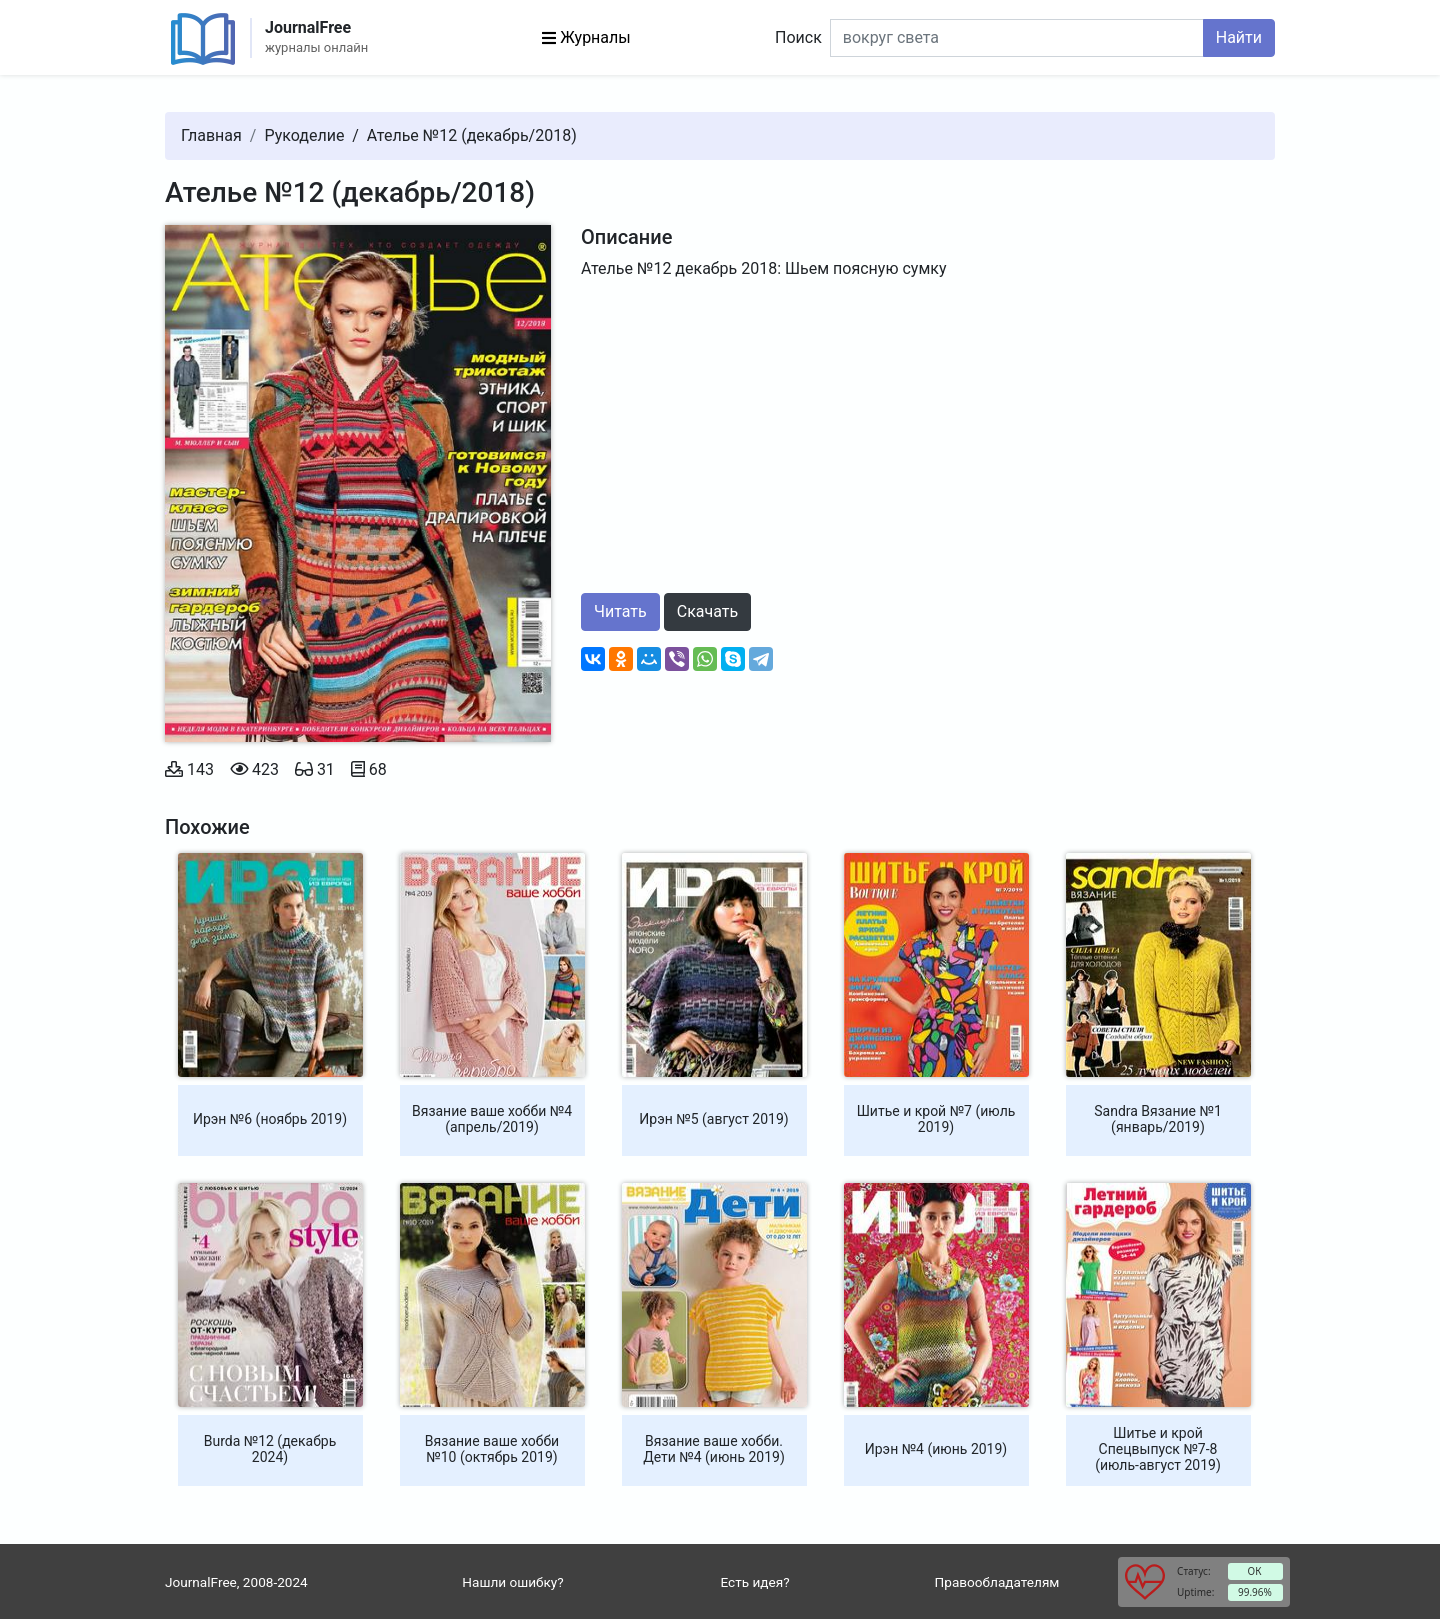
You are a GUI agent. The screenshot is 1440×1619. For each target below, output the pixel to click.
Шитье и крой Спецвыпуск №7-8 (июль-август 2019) (1158, 1449)
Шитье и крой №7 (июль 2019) (936, 1119)
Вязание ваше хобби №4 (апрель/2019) (492, 1119)
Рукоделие (304, 135)
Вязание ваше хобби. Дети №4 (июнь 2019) (714, 1449)
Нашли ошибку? (512, 1582)
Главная (211, 135)
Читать (620, 611)
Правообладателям (997, 1582)
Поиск (798, 37)
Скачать (707, 611)
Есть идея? (754, 1582)
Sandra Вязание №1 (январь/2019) (1158, 1119)
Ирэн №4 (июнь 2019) (936, 1449)
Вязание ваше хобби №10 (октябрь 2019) (492, 1449)
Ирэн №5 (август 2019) (713, 1119)
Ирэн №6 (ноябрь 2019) (270, 1119)
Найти (1239, 37)
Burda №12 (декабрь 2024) (270, 1449)
